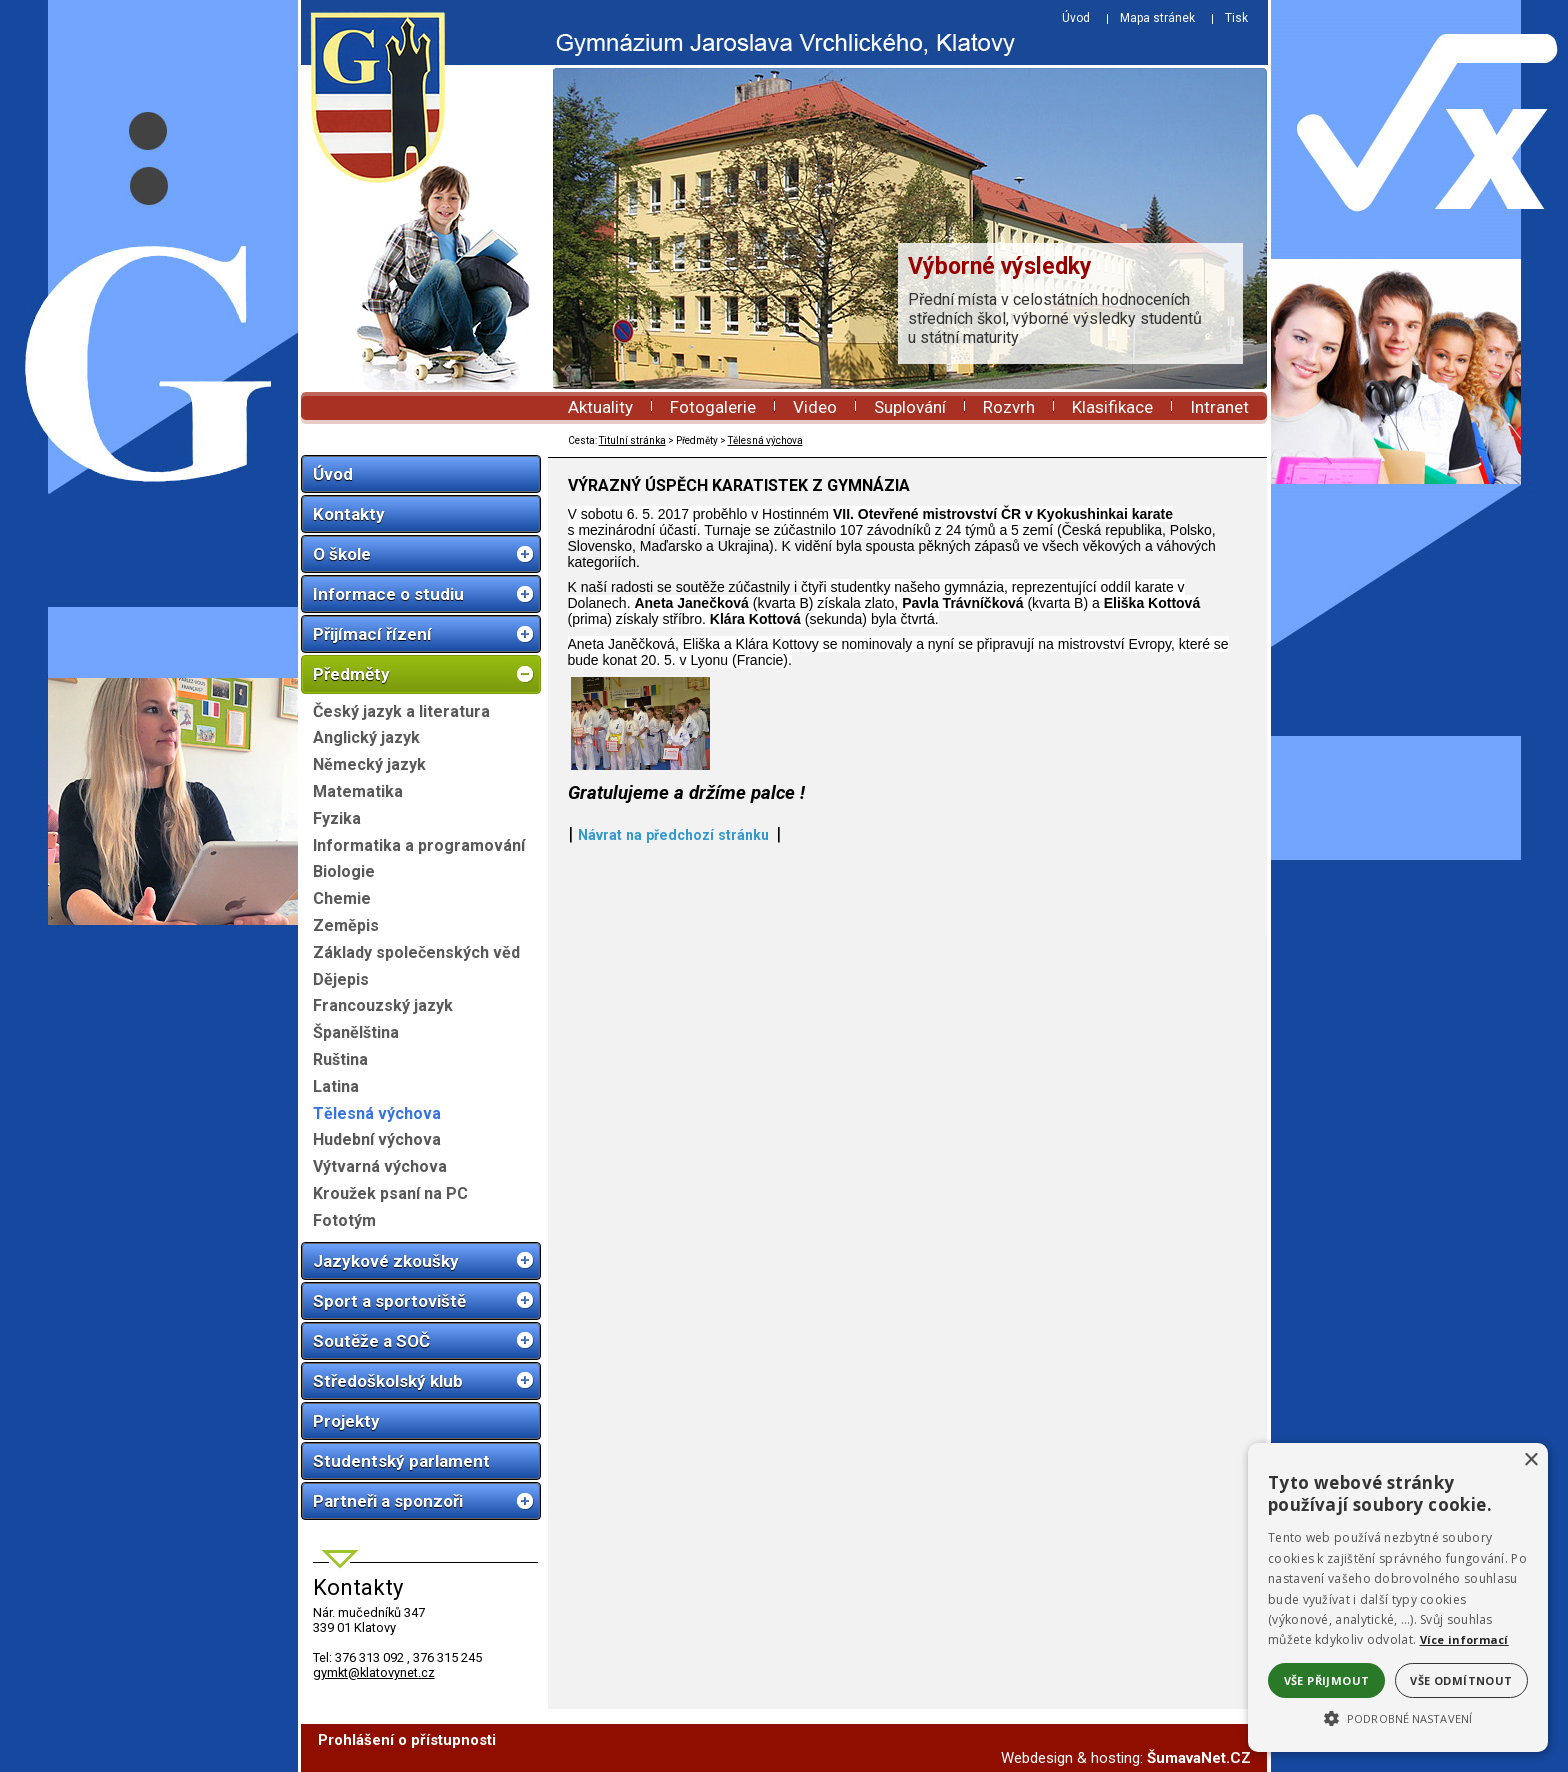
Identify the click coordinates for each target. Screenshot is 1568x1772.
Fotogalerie (713, 407)
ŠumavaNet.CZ (1199, 1758)
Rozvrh (1009, 407)
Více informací (1464, 1639)
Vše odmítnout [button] (1461, 1680)
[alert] (1398, 1597)
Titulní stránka (632, 440)
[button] (1398, 1717)
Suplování (910, 407)
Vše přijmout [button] (1327, 1680)
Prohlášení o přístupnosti (407, 1740)
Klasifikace (1112, 407)
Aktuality (600, 407)
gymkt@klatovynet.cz (374, 1672)
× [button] (1530, 1460)
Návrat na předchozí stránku (673, 1141)
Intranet (1219, 407)
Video (815, 407)
